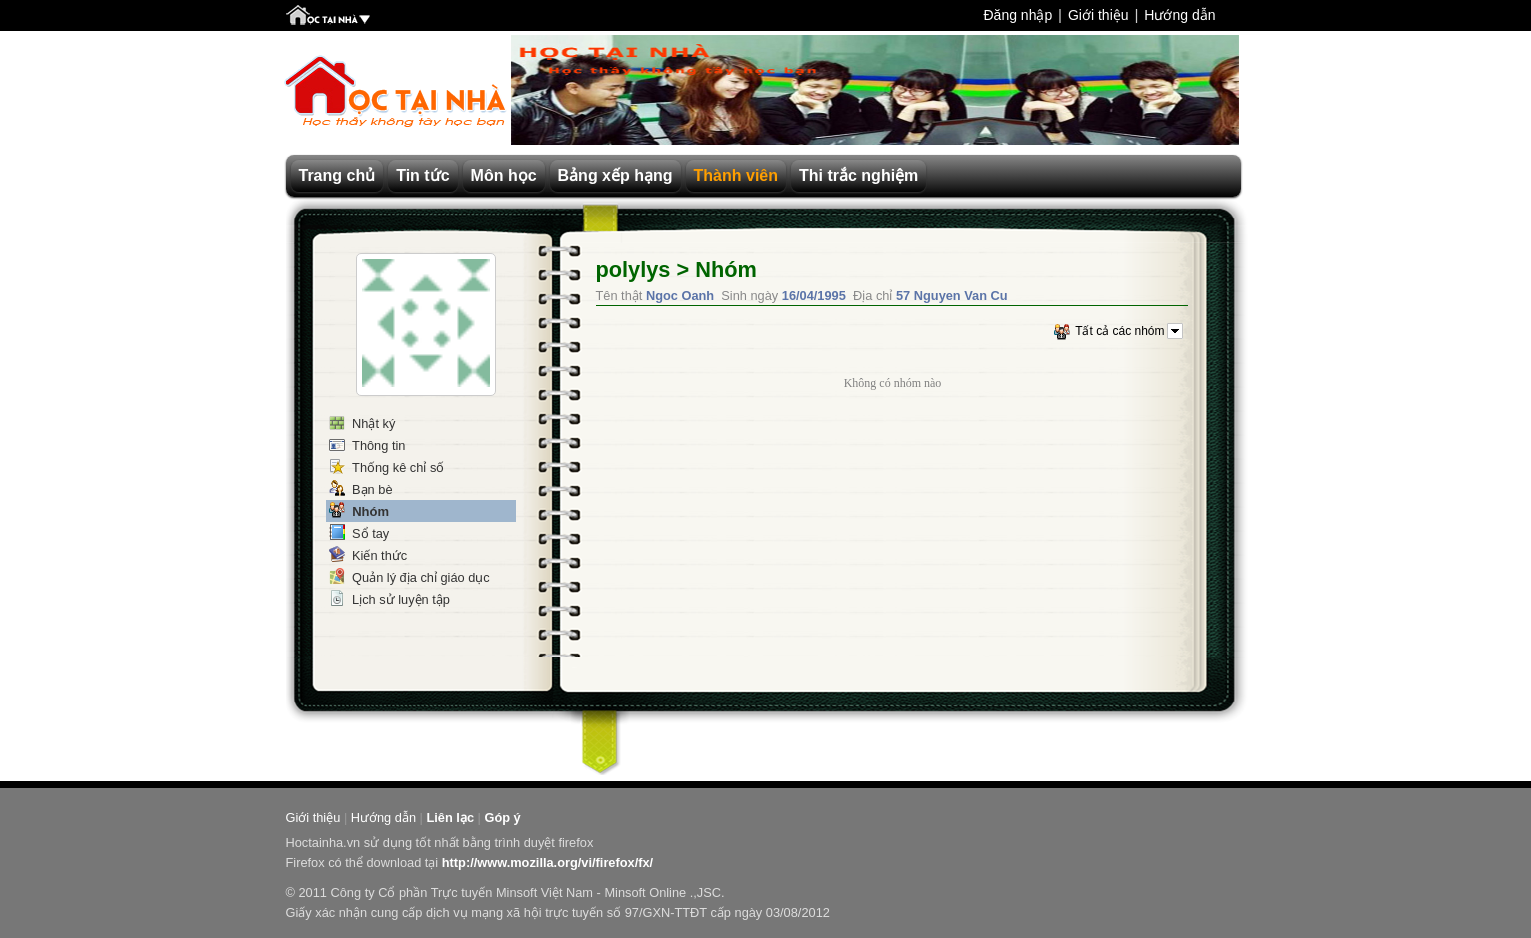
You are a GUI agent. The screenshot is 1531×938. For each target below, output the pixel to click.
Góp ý (502, 817)
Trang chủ (337, 175)
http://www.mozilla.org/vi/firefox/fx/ (547, 862)
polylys (633, 269)
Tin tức (422, 175)
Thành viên (736, 175)
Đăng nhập (1017, 15)
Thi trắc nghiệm (858, 175)
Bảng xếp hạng (615, 175)
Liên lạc (450, 817)
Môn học (504, 175)
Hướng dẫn (1179, 15)
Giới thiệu (1098, 15)
